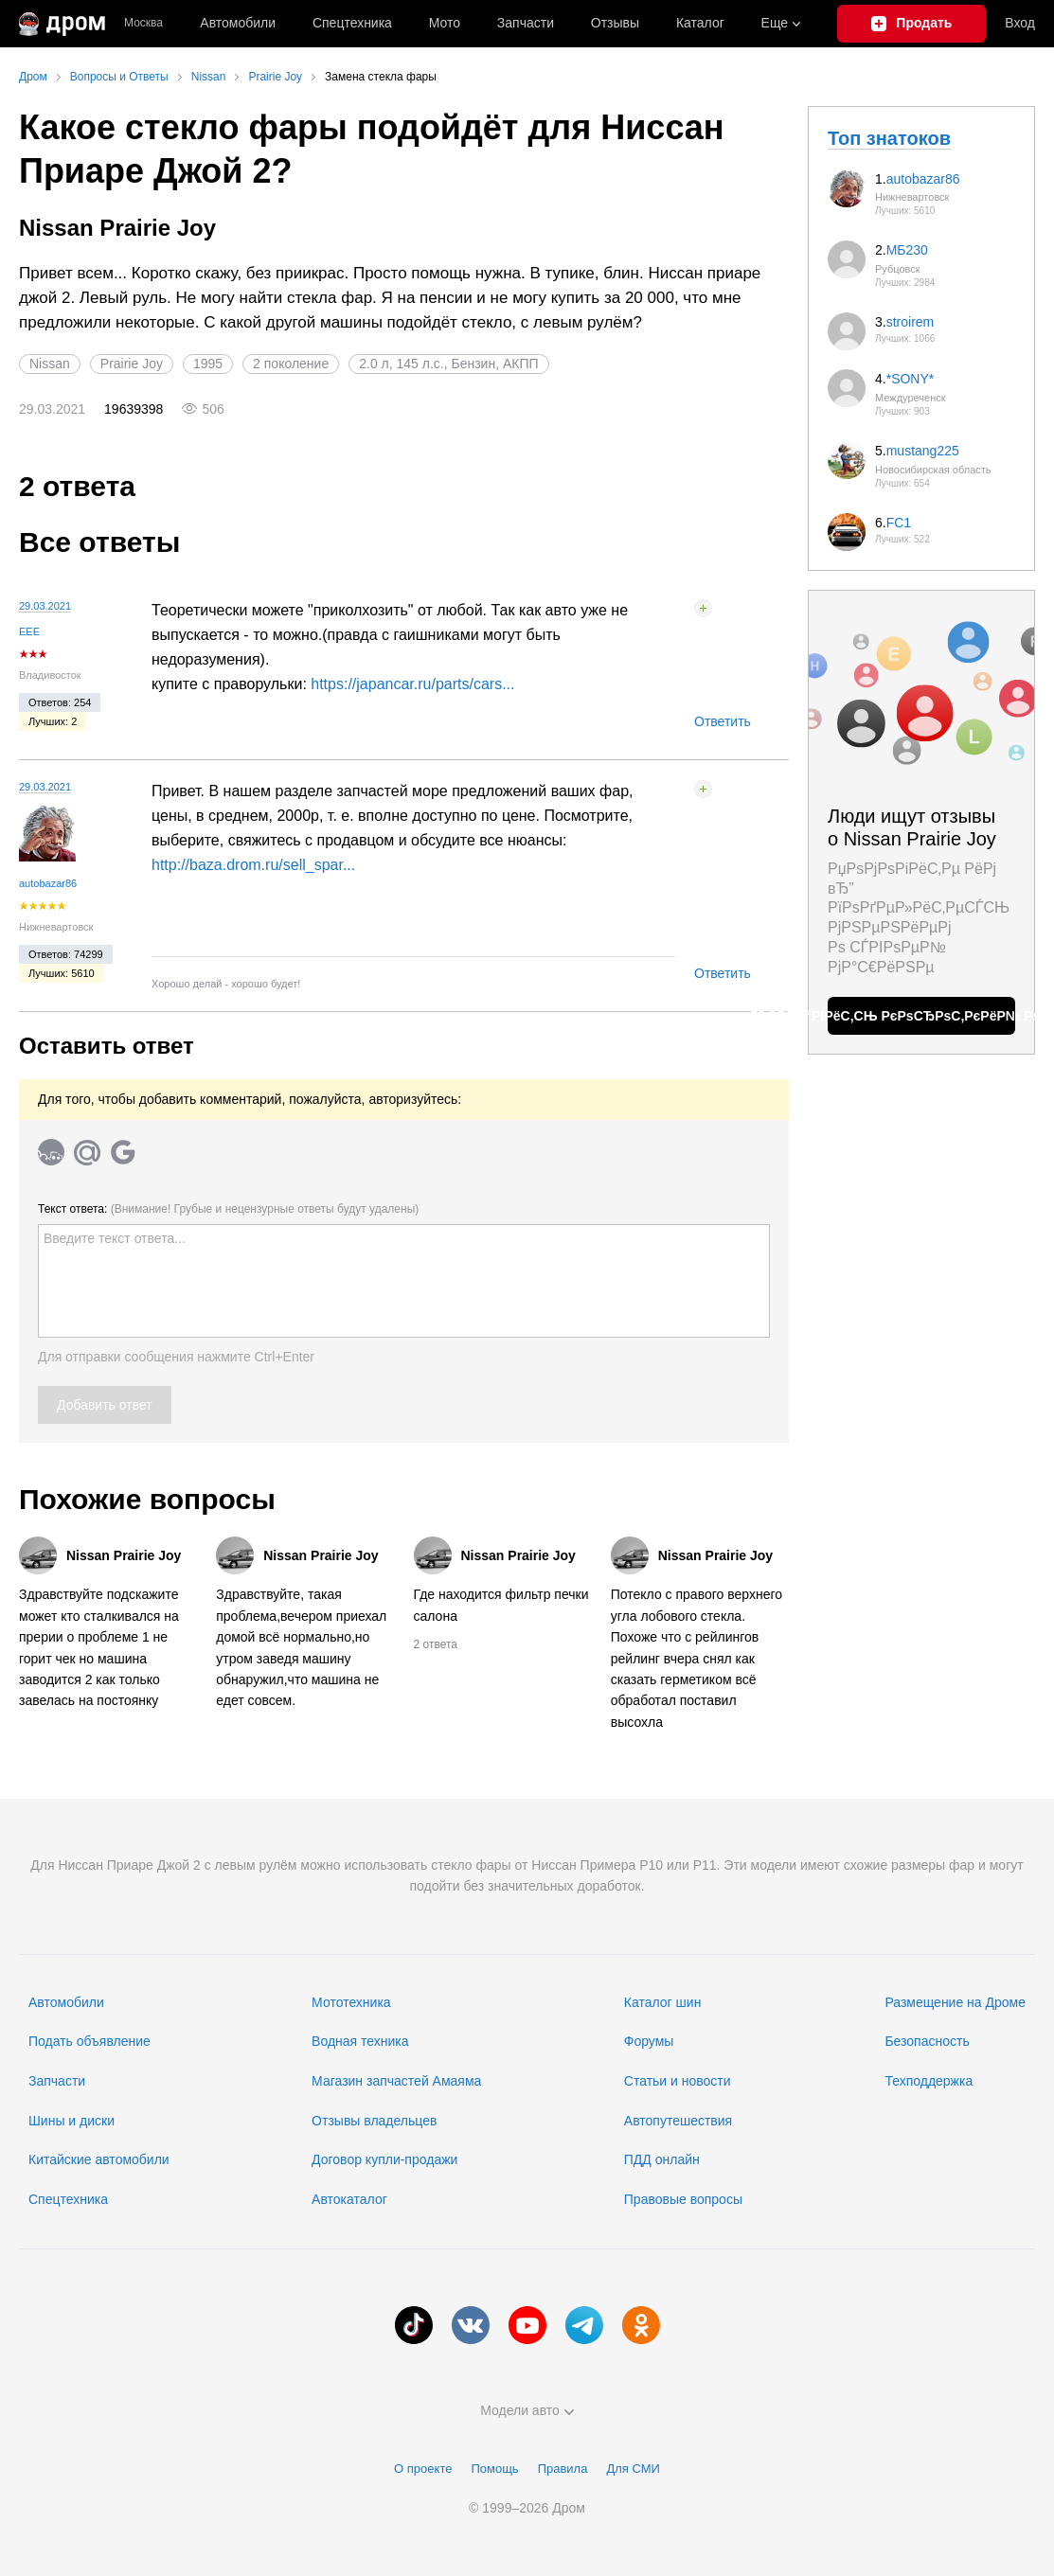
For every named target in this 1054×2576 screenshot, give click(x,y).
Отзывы (615, 22)
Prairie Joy (131, 363)
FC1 (898, 522)
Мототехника (351, 2002)
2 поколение (291, 363)
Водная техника (360, 2041)
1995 (208, 363)
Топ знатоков (889, 138)
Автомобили (238, 22)
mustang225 (922, 450)
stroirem (910, 321)
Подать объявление (89, 2041)
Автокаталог (349, 2199)
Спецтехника (68, 2199)
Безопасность (926, 2041)
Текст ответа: (228, 1209)
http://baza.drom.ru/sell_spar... (253, 865)
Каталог (700, 22)
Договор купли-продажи (384, 2159)
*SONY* (910, 378)
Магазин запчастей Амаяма (396, 2080)
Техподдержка (928, 2080)
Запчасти (525, 22)
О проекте (423, 2468)
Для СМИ (632, 2468)
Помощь (494, 2468)
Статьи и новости (677, 2080)
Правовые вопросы (683, 2199)
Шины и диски (71, 2120)
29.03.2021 (45, 606)
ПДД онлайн (662, 2159)
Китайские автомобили (99, 2159)
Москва (143, 23)
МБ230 (907, 250)
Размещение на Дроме (955, 2002)
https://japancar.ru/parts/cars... (412, 684)
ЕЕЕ (29, 631)
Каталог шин (663, 2002)
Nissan (49, 363)
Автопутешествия (678, 2120)
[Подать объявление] (911, 24)
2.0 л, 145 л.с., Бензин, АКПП (448, 363)
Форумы (649, 2041)
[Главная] (62, 23)
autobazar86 (48, 883)
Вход (1020, 22)
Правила (563, 2468)
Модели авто (527, 2410)
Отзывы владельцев (374, 2120)
